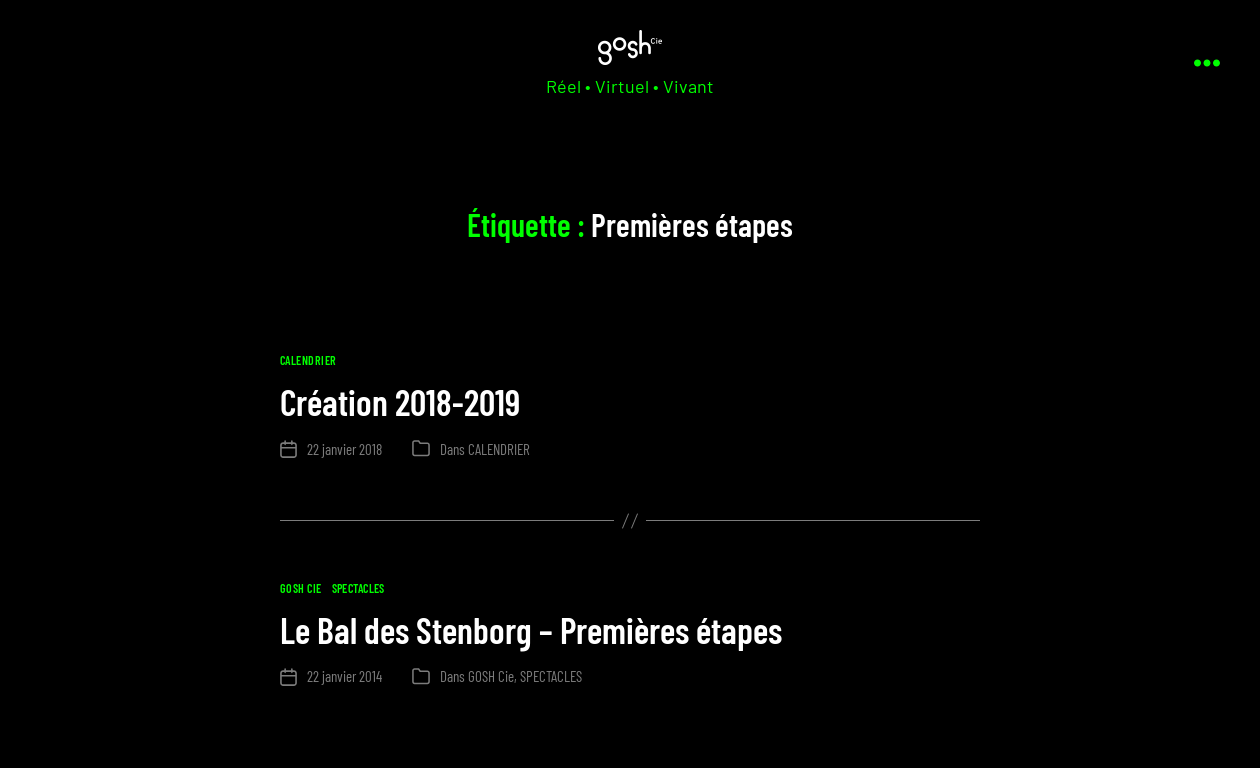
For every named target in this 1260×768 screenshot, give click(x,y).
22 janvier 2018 (344, 449)
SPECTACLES (358, 588)
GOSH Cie (301, 588)
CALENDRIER (308, 360)
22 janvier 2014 (344, 676)
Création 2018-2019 (400, 401)
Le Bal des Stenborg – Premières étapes (531, 629)
